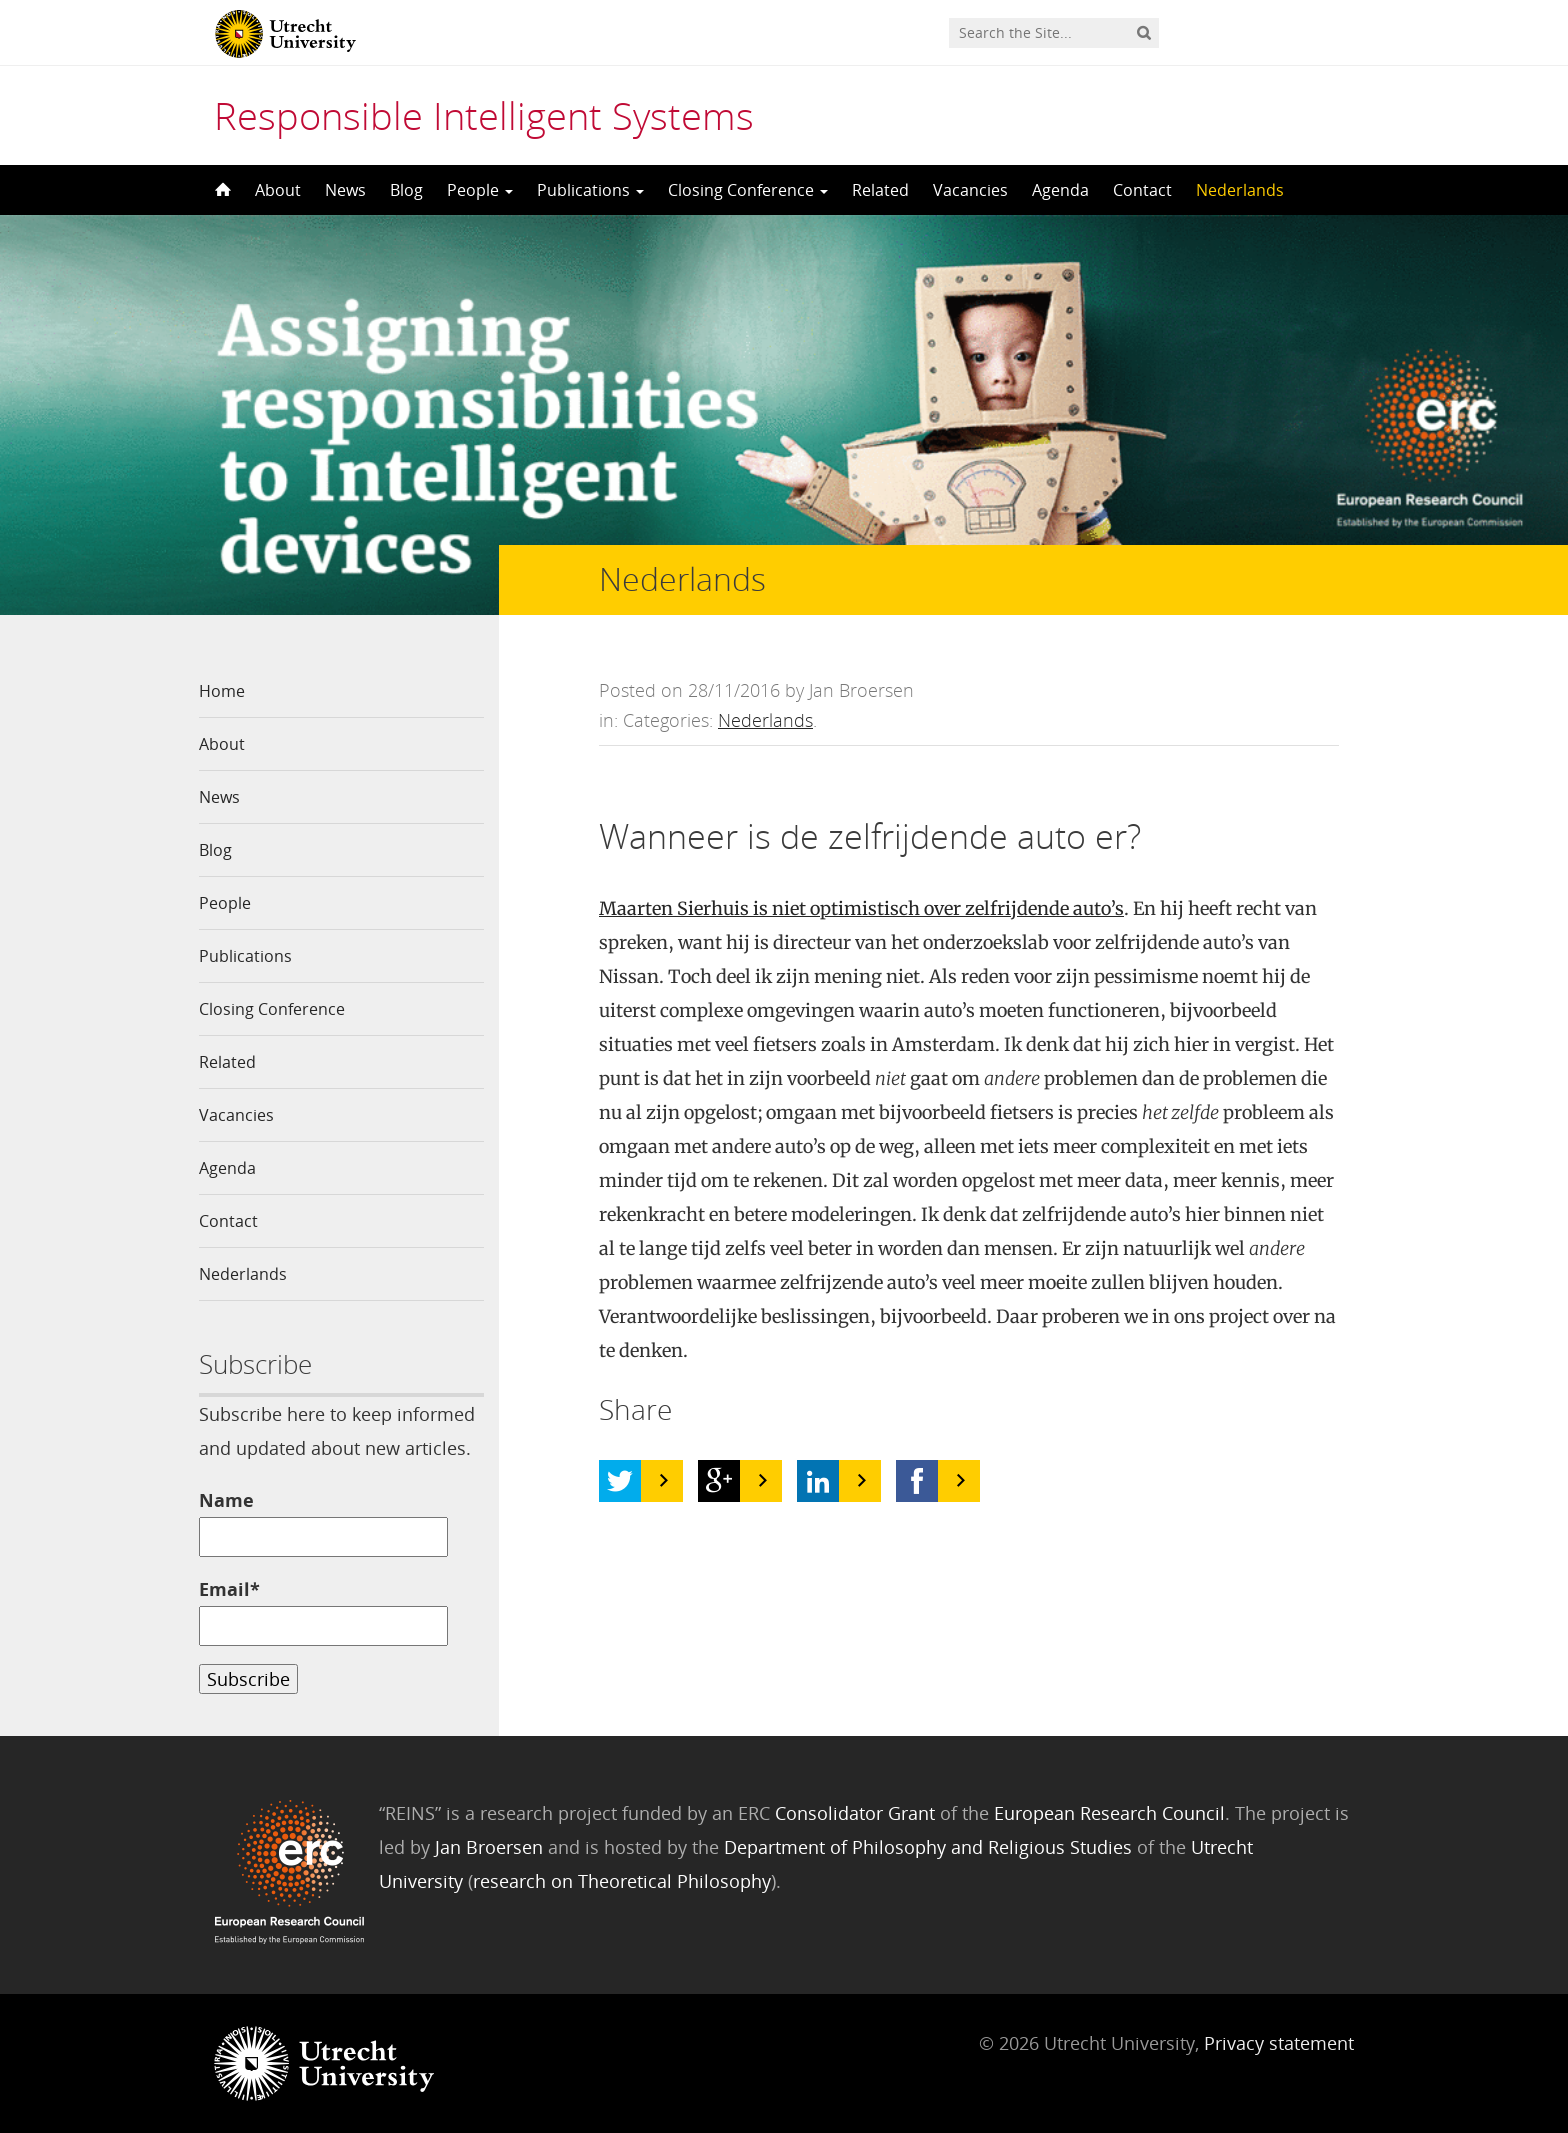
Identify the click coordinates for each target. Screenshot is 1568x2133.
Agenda (1060, 190)
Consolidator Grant (855, 1813)
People (480, 190)
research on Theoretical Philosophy (622, 1881)
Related (880, 190)
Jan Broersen (489, 1847)
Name (323, 1522)
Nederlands (1240, 190)
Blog (406, 190)
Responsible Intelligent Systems (484, 115)
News (345, 190)
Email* (323, 1611)
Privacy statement (1279, 2043)
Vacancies (970, 190)
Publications (590, 190)
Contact (1142, 190)
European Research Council (1109, 1813)
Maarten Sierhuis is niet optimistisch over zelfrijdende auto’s (861, 908)
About (278, 190)
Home (222, 691)
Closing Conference (748, 190)
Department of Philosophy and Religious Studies (928, 1847)
